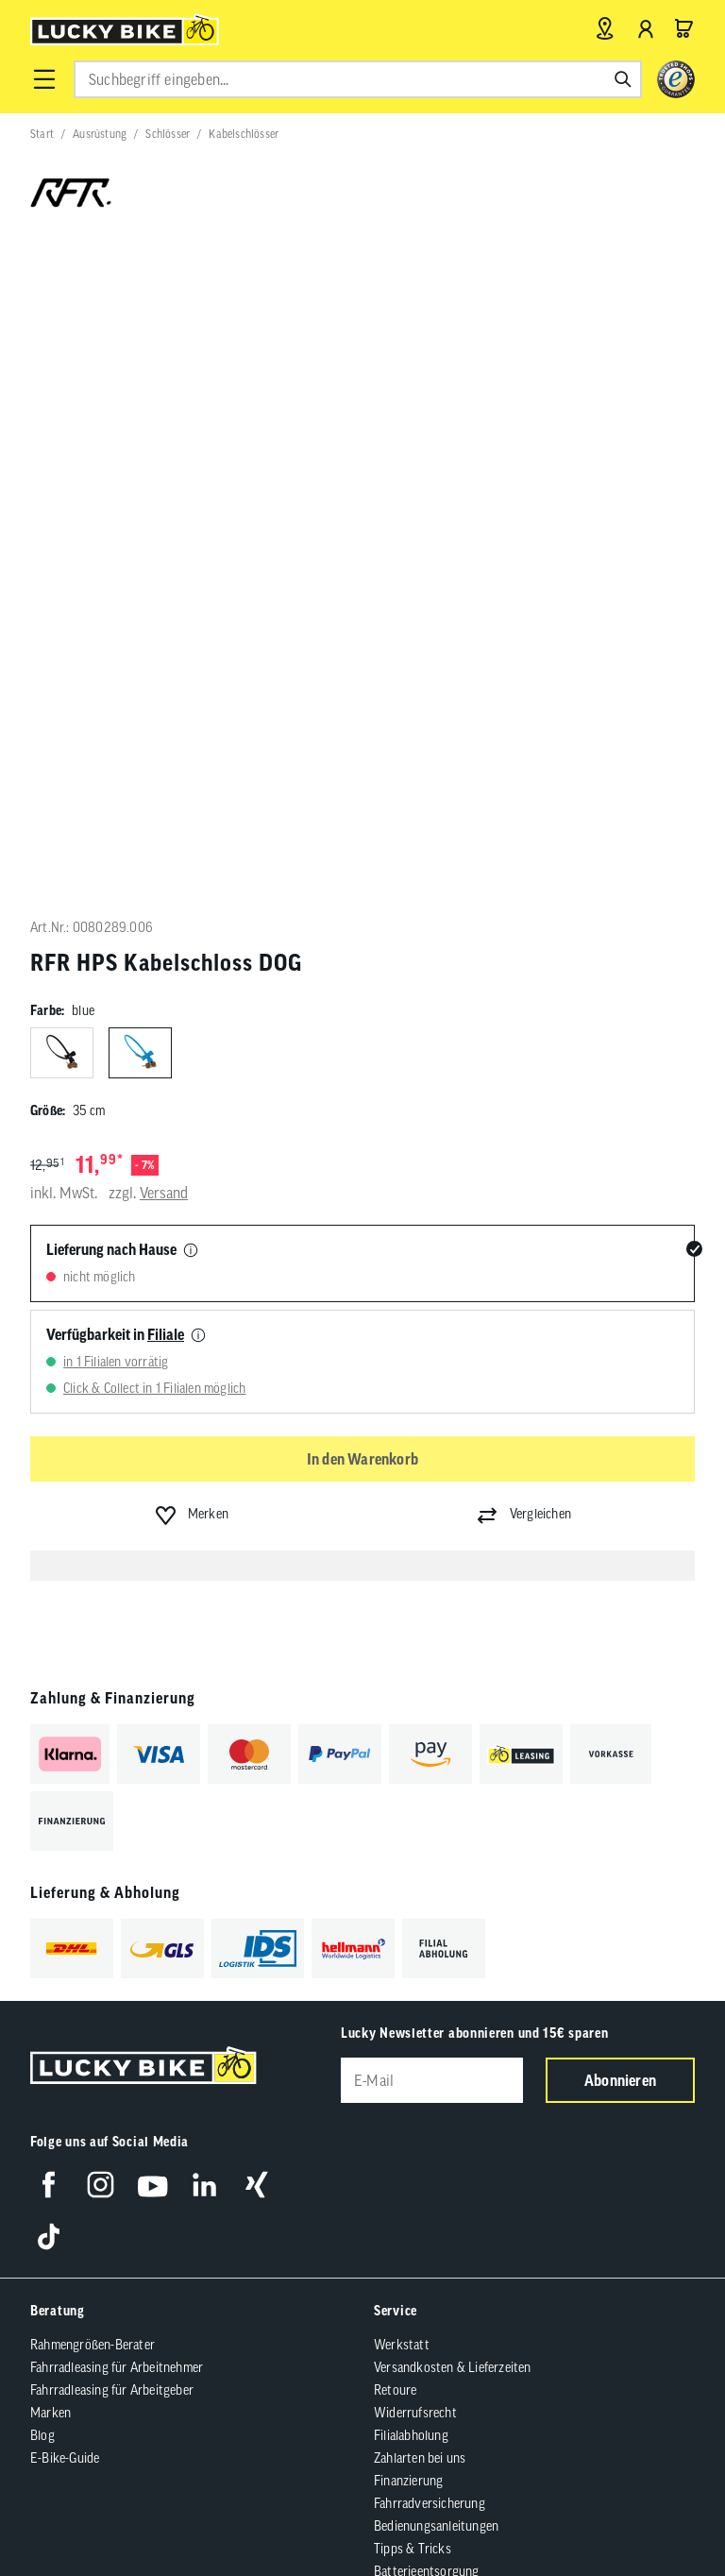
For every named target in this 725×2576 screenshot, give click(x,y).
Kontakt (52, 2074)
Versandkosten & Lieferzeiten (452, 1719)
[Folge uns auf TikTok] (48, 1588)
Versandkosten (270, 2313)
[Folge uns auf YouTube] (152, 1536)
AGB (64, 2266)
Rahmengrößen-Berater (92, 1696)
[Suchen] (623, 79)
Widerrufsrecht (415, 1764)
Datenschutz (305, 2266)
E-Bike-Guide (64, 1810)
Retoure (395, 1742)
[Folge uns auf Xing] (256, 1536)
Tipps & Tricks (412, 1900)
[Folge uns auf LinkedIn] (204, 1536)
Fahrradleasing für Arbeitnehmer (116, 1719)
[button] (44, 79)
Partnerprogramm (78, 2142)
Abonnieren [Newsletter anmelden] (620, 1432)
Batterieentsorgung (427, 1923)
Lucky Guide (63, 2029)
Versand (164, 545)
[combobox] (358, 79)
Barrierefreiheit (212, 2266)
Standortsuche (70, 2165)
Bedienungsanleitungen (436, 1878)
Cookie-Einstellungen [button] (414, 2266)
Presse (48, 2119)
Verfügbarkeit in (115, 686)
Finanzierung (408, 1832)
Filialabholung (411, 1787)
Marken (50, 1764)
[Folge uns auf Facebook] (48, 1536)
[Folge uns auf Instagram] (100, 1536)
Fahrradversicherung (429, 1855)
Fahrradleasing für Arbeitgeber (112, 1742)
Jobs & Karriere (70, 2051)
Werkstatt (402, 1696)
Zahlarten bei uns (419, 1810)
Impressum (124, 2266)
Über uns (54, 2006)
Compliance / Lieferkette (553, 2266)
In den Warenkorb (362, 811)
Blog (42, 1787)
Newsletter (60, 2097)
